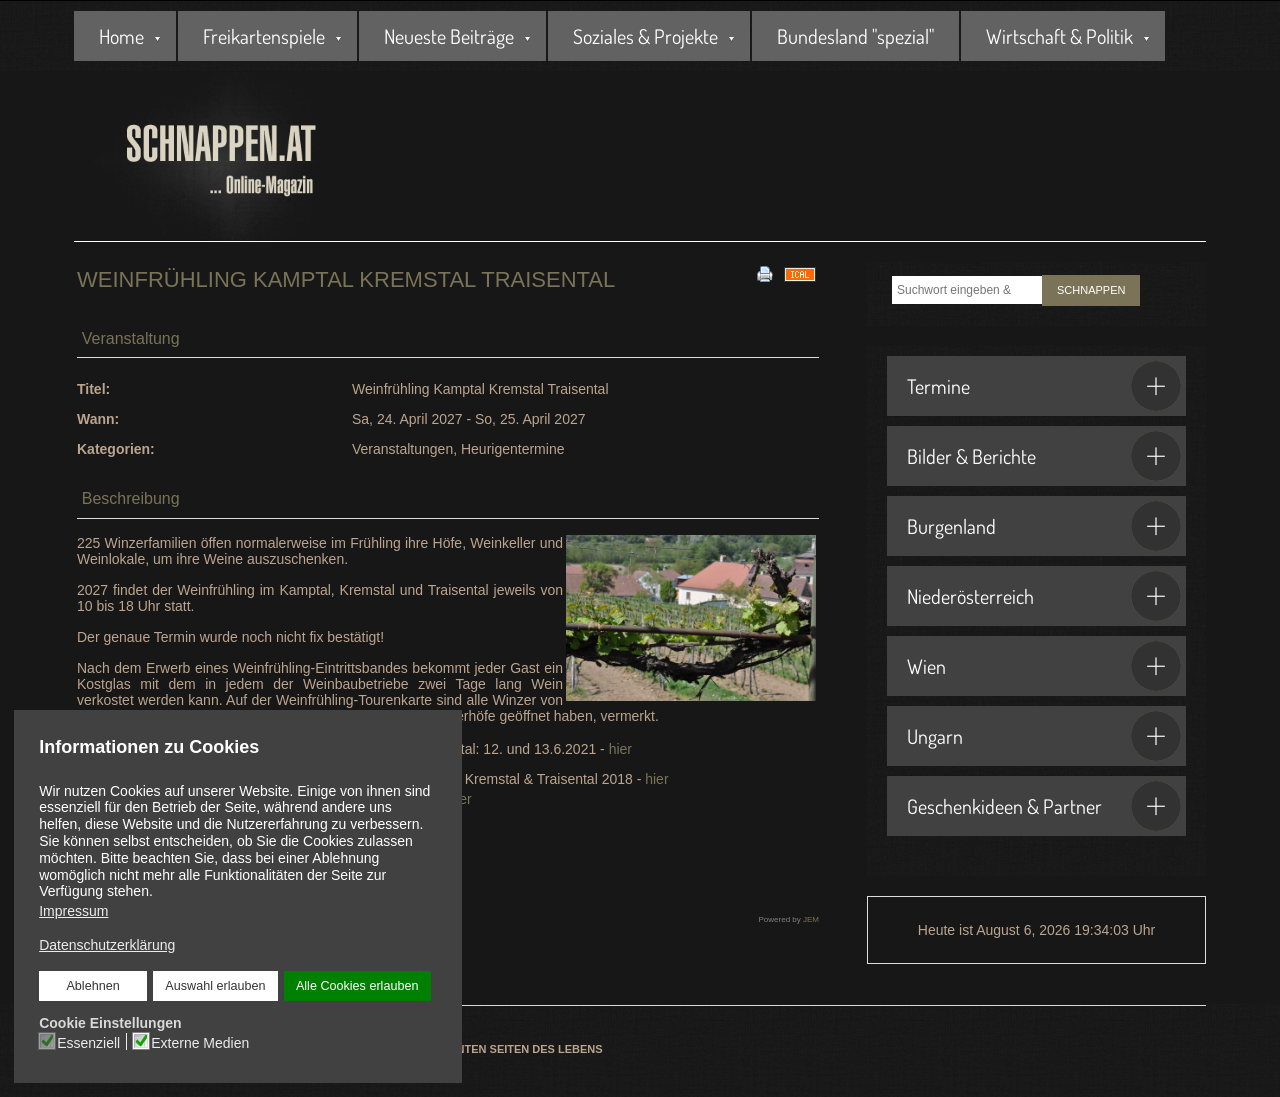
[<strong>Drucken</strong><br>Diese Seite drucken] (765, 273)
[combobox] (967, 290)
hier (620, 749)
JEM (811, 919)
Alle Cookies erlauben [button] (356, 985)
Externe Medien (200, 1041)
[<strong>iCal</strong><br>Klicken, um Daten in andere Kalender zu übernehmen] (800, 273)
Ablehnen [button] (94, 985)
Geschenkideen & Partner (1044, 806)
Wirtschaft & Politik (1059, 36)
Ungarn (1044, 736)
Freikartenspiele (264, 36)
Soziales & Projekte (645, 36)
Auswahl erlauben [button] (215, 985)
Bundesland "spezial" (855, 36)
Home (121, 36)
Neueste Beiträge (449, 36)
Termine (1044, 386)
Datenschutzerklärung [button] (108, 944)
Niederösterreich (1044, 596)
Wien (1044, 666)
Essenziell (90, 1041)
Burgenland (1044, 526)
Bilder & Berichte (1044, 456)
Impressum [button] (73, 911)
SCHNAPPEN (1091, 290)
